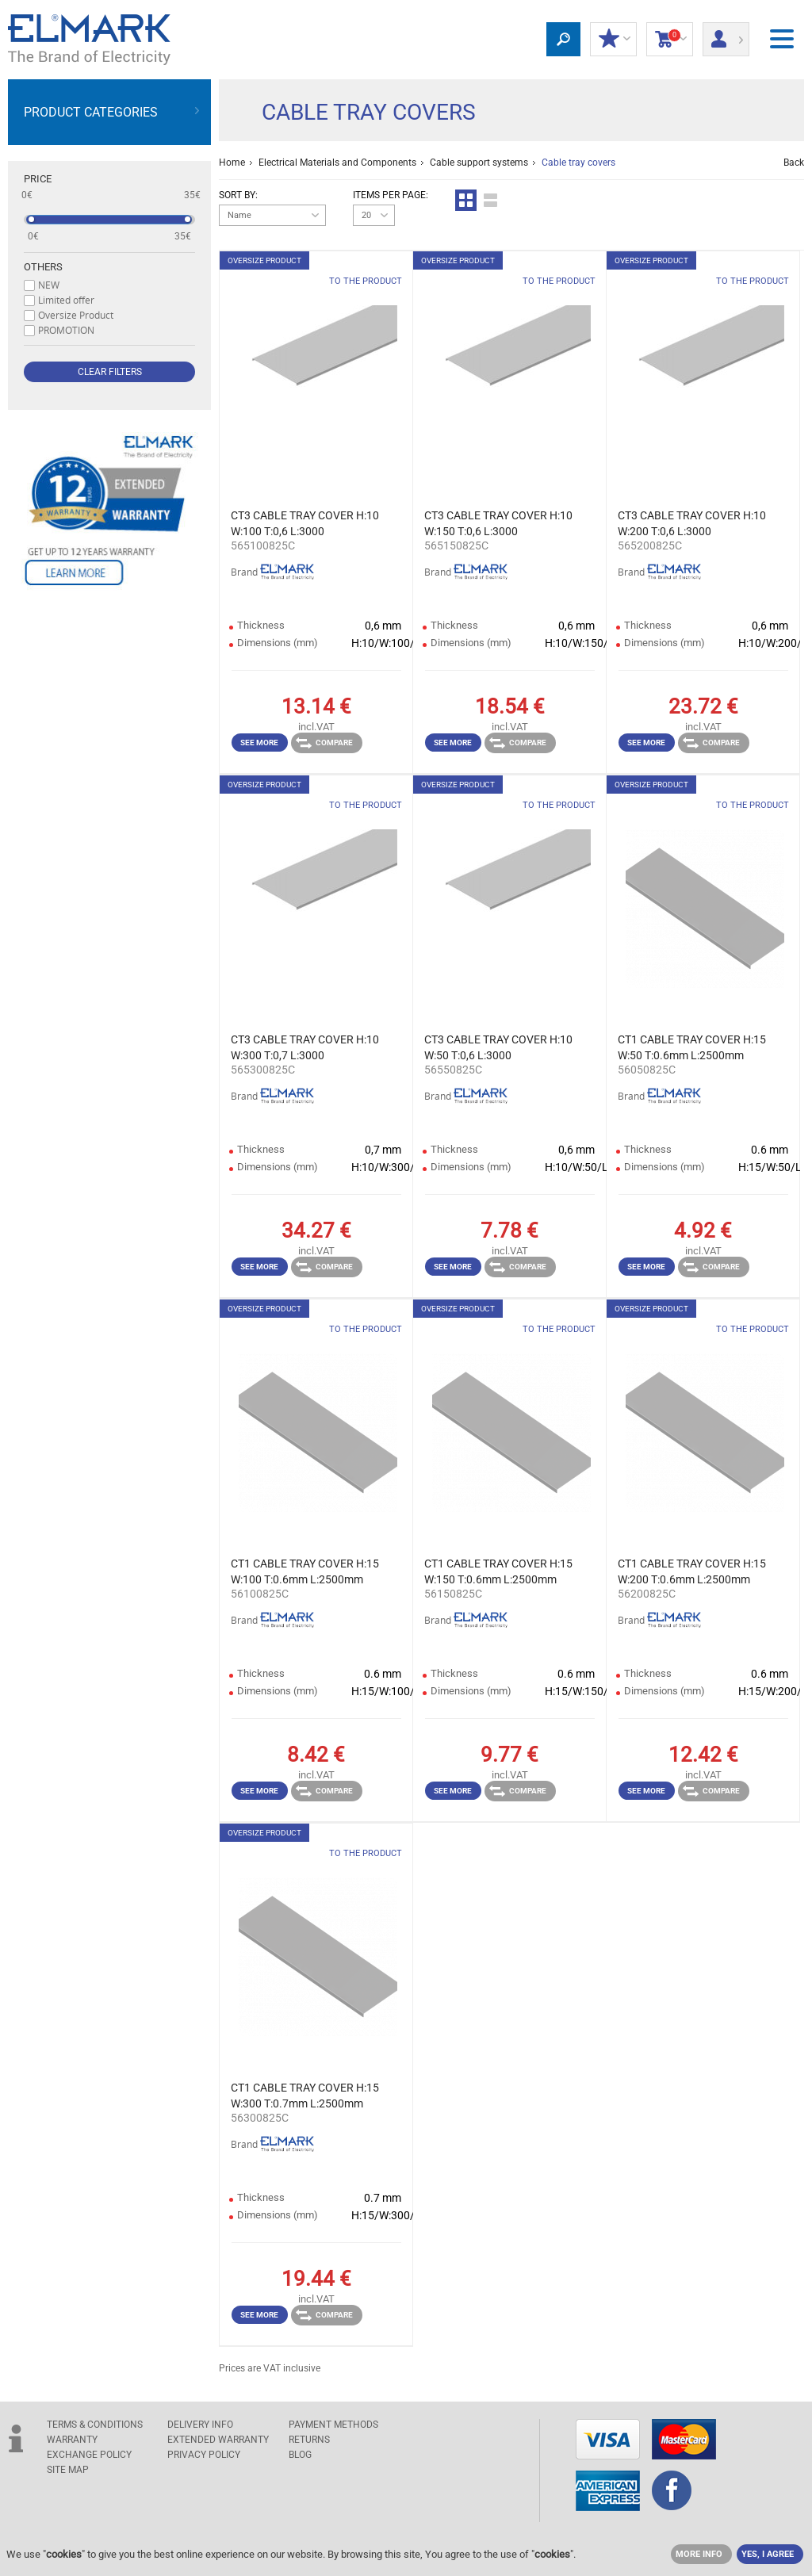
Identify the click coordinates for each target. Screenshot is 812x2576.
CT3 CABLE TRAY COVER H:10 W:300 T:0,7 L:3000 (305, 1047)
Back (793, 162)
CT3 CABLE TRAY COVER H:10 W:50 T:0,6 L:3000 (498, 1047)
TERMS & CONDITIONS (95, 2424)
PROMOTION (66, 329)
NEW (48, 284)
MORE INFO (699, 2554)
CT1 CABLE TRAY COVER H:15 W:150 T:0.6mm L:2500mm (498, 1571)
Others (43, 267)
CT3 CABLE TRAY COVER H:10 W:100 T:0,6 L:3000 (305, 523)
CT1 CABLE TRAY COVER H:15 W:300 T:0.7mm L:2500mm (305, 2095)
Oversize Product (75, 314)
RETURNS (309, 2439)
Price (38, 179)
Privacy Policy (203, 2454)
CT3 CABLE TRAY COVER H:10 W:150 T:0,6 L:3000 (498, 523)
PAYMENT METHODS (333, 2424)
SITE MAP (68, 2469)
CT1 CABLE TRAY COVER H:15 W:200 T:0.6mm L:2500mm (692, 1571)
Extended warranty (218, 2439)
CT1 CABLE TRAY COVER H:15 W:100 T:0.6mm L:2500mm (305, 1571)
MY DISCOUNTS (613, 40)
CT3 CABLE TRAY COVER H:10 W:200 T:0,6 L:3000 (692, 523)
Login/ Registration (726, 34)
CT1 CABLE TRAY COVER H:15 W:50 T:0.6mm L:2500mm (692, 1047)
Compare (324, 742)
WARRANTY (72, 2439)
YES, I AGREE (767, 2554)
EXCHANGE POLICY (89, 2454)
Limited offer (66, 299)
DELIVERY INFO (200, 2424)
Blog (300, 2454)
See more (259, 742)
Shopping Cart (669, 40)
